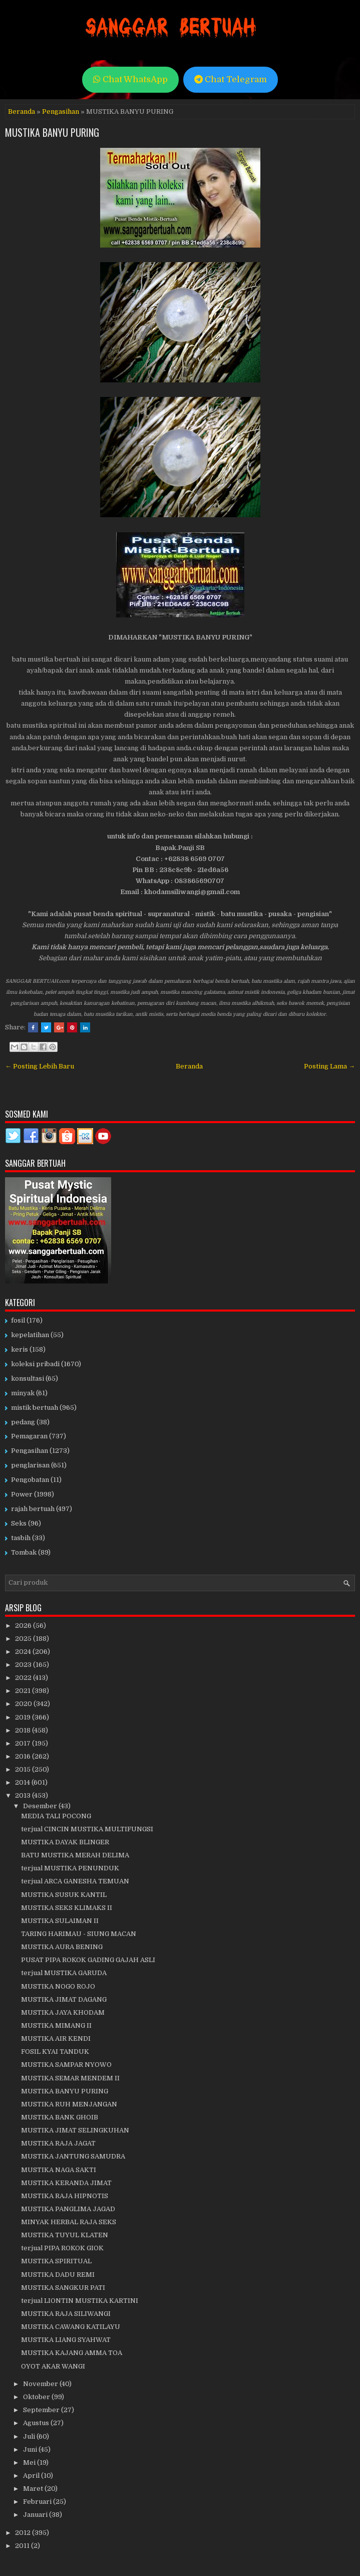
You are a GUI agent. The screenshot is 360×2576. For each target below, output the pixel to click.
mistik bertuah (34, 1407)
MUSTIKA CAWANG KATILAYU (70, 2326)
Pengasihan (60, 111)
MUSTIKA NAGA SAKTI (58, 2170)
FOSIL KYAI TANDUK (55, 2051)
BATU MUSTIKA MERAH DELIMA (75, 1855)
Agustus (37, 2423)
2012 (23, 2532)
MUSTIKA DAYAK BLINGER (65, 1842)
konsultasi (27, 1378)
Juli (30, 2436)
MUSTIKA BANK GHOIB (59, 2117)
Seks (19, 1523)
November (41, 2384)
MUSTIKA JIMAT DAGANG (64, 1999)
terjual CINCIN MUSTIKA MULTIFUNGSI (87, 1829)
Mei (30, 2462)
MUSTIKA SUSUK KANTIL (64, 1894)
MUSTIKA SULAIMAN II (60, 1920)
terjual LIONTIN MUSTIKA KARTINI (79, 2300)
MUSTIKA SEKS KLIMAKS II (66, 1907)
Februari (38, 2501)
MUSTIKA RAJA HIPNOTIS (64, 2196)
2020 (24, 1703)
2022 (24, 1677)
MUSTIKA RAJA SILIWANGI (66, 2313)
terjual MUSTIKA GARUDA (64, 1973)
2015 (23, 1769)
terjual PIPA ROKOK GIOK (62, 2248)
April (32, 2475)
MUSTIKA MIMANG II (56, 2025)
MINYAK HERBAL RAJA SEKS (68, 2222)
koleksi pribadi (35, 1364)
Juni (31, 2449)
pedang (23, 1422)
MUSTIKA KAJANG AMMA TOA (71, 2352)
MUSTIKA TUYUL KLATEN (64, 2235)
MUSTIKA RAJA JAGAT (58, 2143)
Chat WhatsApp (130, 79)
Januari (36, 2514)
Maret (34, 2488)
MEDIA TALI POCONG (56, 1816)
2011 (23, 2545)
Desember (41, 1806)
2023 (24, 1664)
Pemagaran (29, 1436)
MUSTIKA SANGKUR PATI (63, 2287)
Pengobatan (30, 1479)
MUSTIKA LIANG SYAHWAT (66, 2339)
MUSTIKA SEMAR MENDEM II (70, 2078)
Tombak (24, 1552)
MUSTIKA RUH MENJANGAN (69, 2104)
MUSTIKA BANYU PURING (52, 132)
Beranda (21, 111)
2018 (23, 1730)
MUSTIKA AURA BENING (62, 1947)
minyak (23, 1393)
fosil (18, 1320)
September (42, 2410)
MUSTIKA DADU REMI (58, 2274)
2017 (23, 1743)
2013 (23, 1795)
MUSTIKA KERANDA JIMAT (66, 2183)
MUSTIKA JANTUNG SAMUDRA (73, 2156)
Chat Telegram (230, 79)
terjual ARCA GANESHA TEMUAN (75, 1881)
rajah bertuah (33, 1509)
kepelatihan (30, 1335)
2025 (24, 1638)
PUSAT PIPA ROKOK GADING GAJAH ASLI (88, 1960)
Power (22, 1494)
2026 (24, 1625)
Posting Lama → (329, 1066)
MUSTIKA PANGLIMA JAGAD (68, 2209)
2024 (24, 1651)
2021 (23, 1690)
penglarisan (30, 1465)
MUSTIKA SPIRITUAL (56, 2261)
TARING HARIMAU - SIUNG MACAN (78, 1934)
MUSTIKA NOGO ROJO (58, 1986)
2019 (23, 1717)
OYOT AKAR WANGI (53, 2366)
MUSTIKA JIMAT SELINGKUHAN (75, 2130)
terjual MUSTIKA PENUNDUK (70, 1868)
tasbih (21, 1538)
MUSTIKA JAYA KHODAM (63, 2012)
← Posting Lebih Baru (39, 1066)
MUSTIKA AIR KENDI (56, 2038)
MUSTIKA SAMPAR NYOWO (66, 2064)
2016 (23, 1756)
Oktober (37, 2397)
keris (19, 1349)
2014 (23, 1782)
